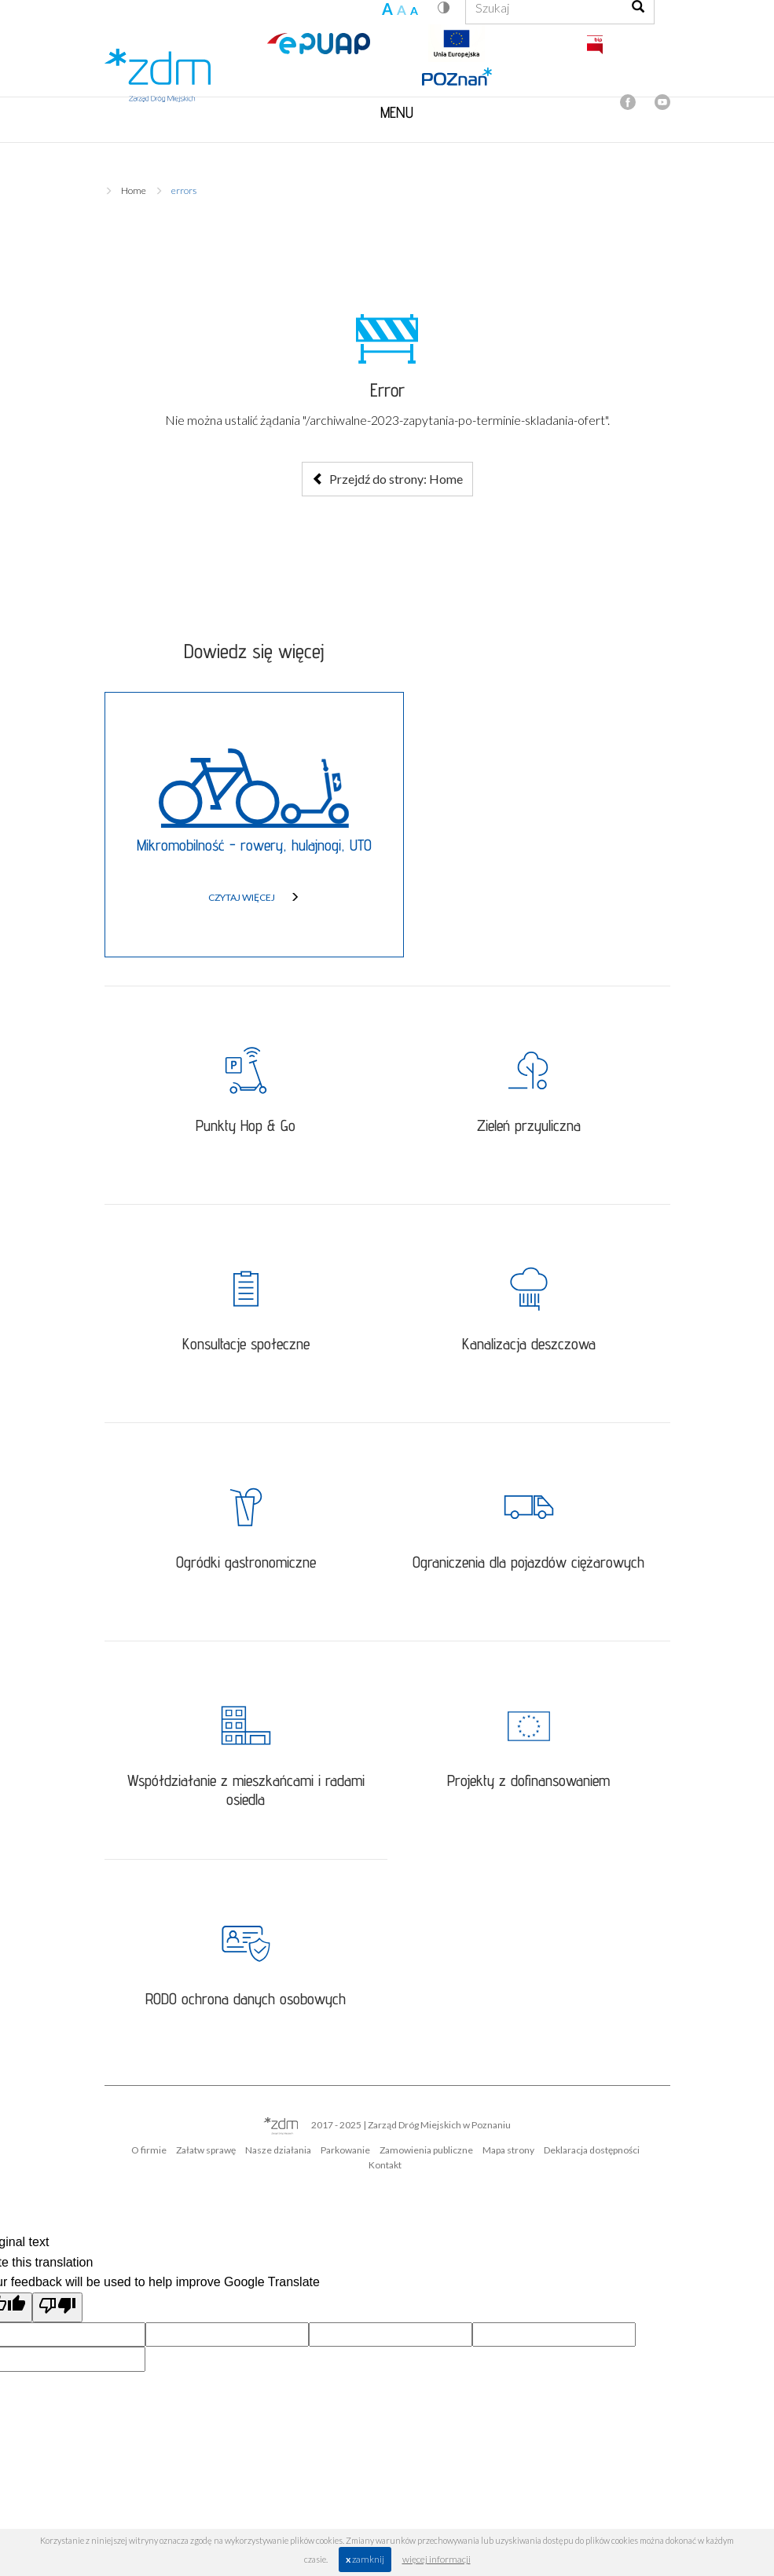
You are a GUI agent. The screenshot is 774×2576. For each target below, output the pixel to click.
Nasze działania (278, 2150)
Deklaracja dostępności (592, 2150)
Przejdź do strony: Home (387, 478)
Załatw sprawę (206, 2150)
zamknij (365, 2559)
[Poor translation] (57, 2307)
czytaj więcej (253, 897)
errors (183, 190)
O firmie (149, 2150)
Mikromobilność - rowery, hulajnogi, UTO (254, 845)
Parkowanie (345, 2150)
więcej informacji (436, 2559)
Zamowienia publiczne (426, 2150)
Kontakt (385, 2165)
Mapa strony (508, 2150)
